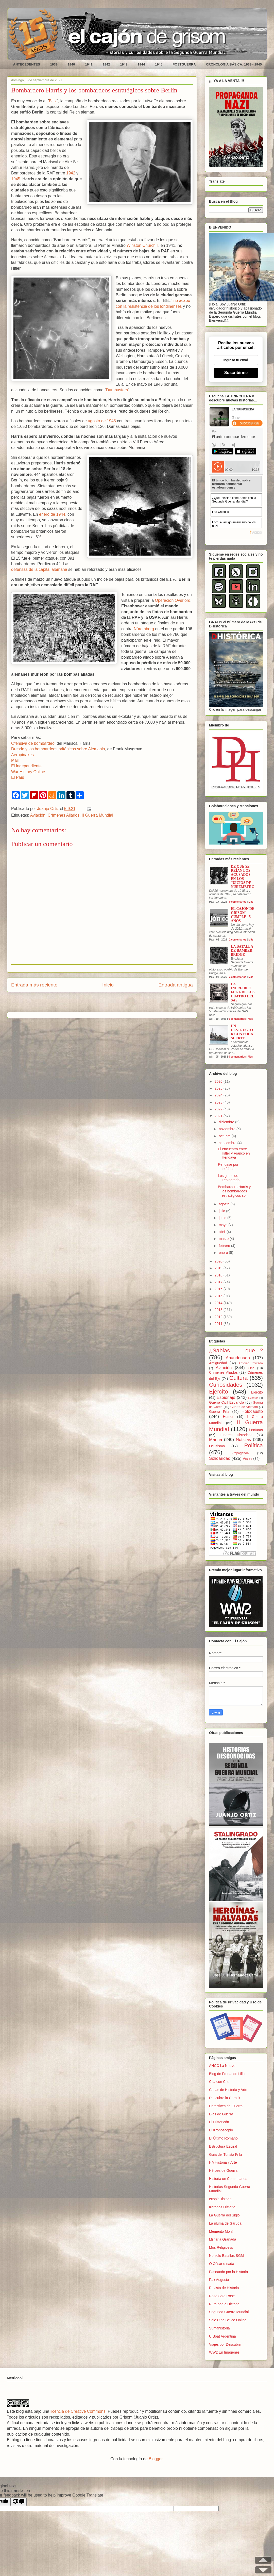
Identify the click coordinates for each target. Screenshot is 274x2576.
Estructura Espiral (223, 2146)
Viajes (247, 1458)
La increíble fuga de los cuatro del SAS (242, 992)
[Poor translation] (18, 2502)
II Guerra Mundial (97, 815)
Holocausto (252, 1411)
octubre (225, 1136)
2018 (219, 1275)
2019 (219, 1268)
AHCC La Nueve (222, 2066)
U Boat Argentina (222, 2336)
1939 (54, 64)
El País (17, 777)
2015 (219, 1296)
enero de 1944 (52, 514)
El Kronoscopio (221, 2130)
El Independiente (26, 766)
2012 (219, 1317)
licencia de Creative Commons (78, 2411)
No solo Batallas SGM (226, 2256)
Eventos (253, 1397)
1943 (123, 64)
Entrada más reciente (34, 984)
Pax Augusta (219, 2280)
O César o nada (221, 2264)
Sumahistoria (219, 2328)
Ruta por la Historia (224, 2304)
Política (253, 1445)
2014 (219, 1303)
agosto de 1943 (102, 421)
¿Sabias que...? (236, 1350)
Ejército (257, 1392)
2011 (219, 1324)
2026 (219, 1081)
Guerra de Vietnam (244, 1407)
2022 (219, 1109)
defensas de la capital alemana (39, 569)
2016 (219, 1289)
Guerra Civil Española (226, 1402)
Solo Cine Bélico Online (227, 2320)
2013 (219, 1310)
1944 (141, 64)
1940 (71, 64)
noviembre (227, 1129)
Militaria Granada (222, 2239)
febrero (225, 1246)
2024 (219, 1095)
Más (250, 901)
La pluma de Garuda (225, 2223)
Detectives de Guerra (226, 2106)
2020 (219, 1261)
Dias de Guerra (221, 2114)
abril (222, 1232)
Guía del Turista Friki (225, 2154)
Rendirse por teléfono (228, 1166)
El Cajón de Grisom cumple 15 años (242, 915)
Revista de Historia (224, 2288)
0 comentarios (237, 901)
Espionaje (226, 1397)
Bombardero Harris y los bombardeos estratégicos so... (234, 1191)
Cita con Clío (219, 2082)
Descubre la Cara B (224, 2098)
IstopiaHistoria (220, 2199)
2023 (219, 1102)
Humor (228, 1417)
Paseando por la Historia (228, 2272)
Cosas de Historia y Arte (228, 2090)
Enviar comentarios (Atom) (115, 1004)
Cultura (238, 1378)
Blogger (155, 2459)
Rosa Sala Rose (222, 2296)
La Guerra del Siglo (224, 2215)
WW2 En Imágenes (224, 2352)
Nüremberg (144, 629)
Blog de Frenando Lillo (227, 2074)
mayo (223, 1225)
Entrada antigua (176, 984)
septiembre (228, 1143)
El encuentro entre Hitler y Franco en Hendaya (234, 1153)
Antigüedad (218, 1363)
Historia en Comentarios (228, 2179)
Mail (15, 760)
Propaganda (240, 1453)
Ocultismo (217, 1446)
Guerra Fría (219, 1411)
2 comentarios (237, 939)
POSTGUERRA (184, 64)
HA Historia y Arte (223, 2162)
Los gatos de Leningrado (228, 1178)
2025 (219, 1088)
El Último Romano (223, 2138)
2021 (219, 1116)
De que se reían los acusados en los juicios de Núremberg (242, 877)
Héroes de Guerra (223, 2170)
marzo (224, 1239)
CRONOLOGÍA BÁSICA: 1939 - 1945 (234, 64)
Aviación (37, 815)
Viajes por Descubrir (225, 2344)
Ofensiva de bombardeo (33, 743)
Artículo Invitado (250, 1363)
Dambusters (117, 390)
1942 (106, 64)
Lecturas (256, 1430)
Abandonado (238, 1357)
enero (224, 1253)
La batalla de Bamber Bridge (242, 951)
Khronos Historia (222, 2207)
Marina (215, 1439)
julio (222, 1211)
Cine (251, 1368)
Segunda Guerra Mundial (229, 2312)
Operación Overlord (173, 600)
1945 (158, 64)
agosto (224, 1204)
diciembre (227, 1122)
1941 (89, 64)
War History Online (28, 772)
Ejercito (218, 1391)
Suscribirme (236, 372)
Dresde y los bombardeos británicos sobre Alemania (58, 749)
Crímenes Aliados (63, 815)
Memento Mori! (221, 2231)
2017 (219, 1282)
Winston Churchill (142, 245)
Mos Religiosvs (221, 2247)
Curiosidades (225, 1385)
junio (223, 1218)
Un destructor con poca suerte (242, 1032)
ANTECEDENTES (26, 64)
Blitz (53, 101)
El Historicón (219, 2122)
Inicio (108, 984)
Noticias (243, 1439)
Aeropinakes (22, 755)
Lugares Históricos (236, 1435)
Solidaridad (219, 1458)
